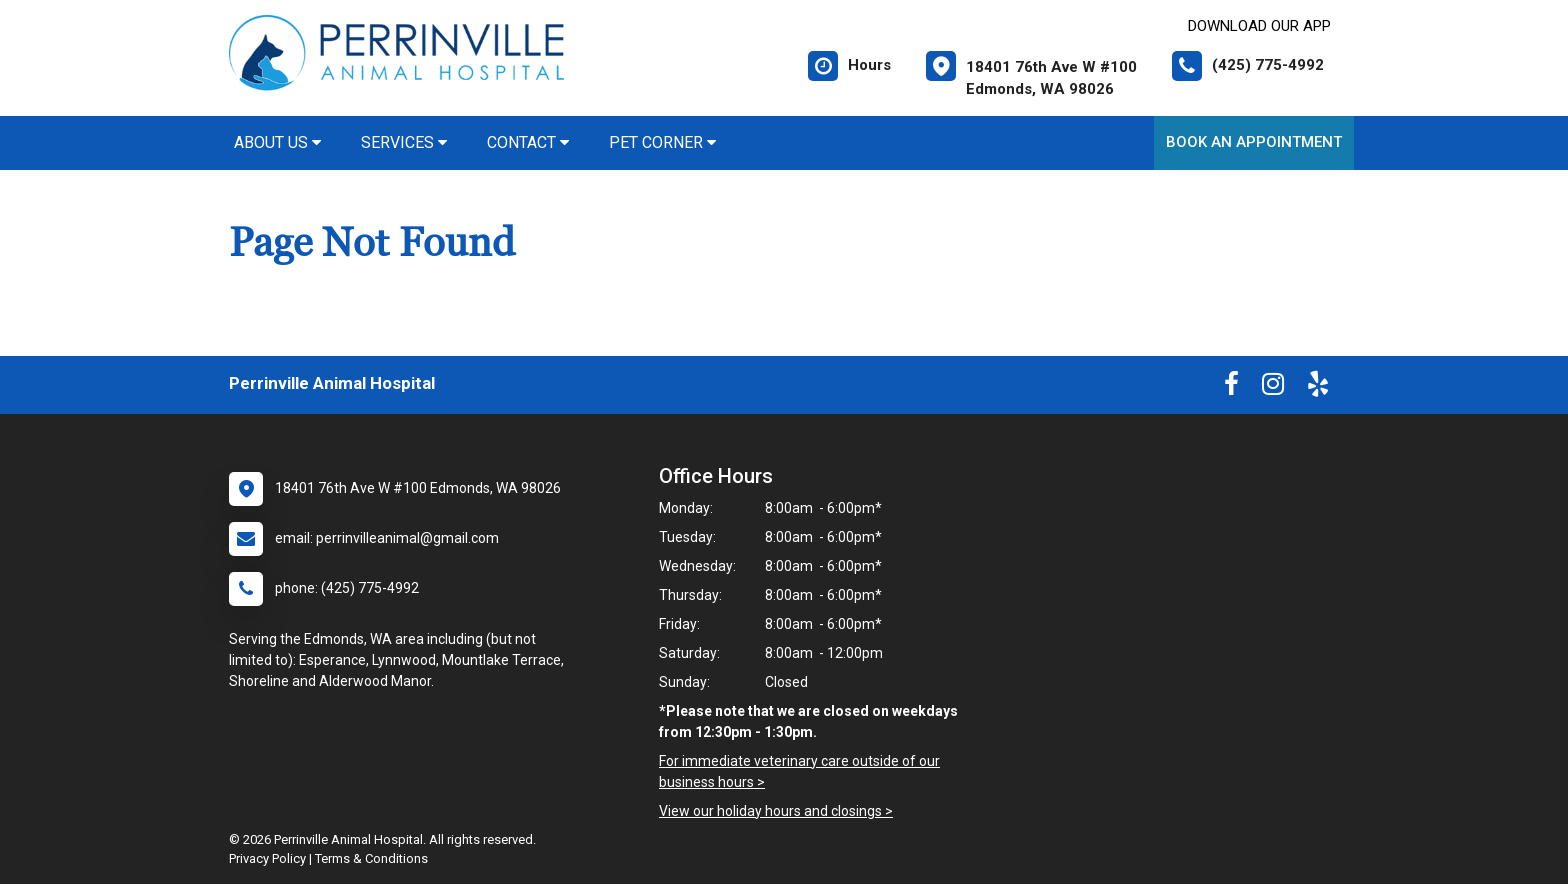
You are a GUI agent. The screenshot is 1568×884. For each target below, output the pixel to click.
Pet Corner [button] (662, 142)
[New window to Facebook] (1231, 388)
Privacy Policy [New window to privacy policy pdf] (267, 858)
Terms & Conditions (371, 858)
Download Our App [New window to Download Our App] (1259, 26)
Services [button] (404, 142)
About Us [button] (277, 142)
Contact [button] (528, 142)
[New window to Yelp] (1318, 388)
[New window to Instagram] (1273, 388)
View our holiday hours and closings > (776, 811)
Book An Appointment (1254, 142)
